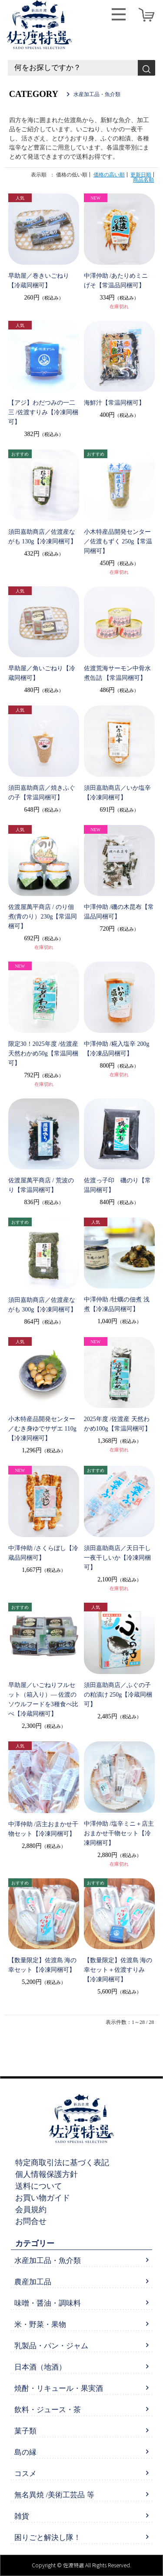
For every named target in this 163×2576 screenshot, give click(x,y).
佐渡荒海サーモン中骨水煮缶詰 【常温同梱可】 (117, 673)
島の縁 (25, 2452)
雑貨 (21, 2516)
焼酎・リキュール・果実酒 (58, 2388)
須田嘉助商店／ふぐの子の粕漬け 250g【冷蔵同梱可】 (118, 1694)
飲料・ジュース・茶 (47, 2410)
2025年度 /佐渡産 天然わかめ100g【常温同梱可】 (117, 1424)
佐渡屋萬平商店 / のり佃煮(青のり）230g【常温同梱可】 (42, 916)
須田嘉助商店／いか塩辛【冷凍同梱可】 (117, 793)
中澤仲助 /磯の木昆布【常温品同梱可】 (119, 912)
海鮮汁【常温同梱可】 (114, 402)
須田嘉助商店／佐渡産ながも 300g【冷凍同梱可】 (42, 1305)
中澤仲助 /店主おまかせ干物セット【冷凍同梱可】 (43, 1829)
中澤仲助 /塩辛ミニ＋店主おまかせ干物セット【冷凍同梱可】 (119, 1833)
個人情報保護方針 (46, 2174)
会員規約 (31, 2209)
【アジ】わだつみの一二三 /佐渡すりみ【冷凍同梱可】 (43, 412)
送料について (38, 2186)
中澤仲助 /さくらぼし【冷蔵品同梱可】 (43, 1553)
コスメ (25, 2473)
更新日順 (140, 175)
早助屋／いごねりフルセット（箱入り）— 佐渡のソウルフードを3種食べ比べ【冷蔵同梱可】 (43, 1699)
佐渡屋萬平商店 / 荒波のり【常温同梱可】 (41, 1185)
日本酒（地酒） (40, 2367)
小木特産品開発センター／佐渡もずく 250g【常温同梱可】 (118, 541)
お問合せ (31, 2221)
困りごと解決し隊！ (47, 2537)
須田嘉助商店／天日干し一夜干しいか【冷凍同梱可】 (117, 1558)
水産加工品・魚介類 (47, 2260)
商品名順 (143, 180)
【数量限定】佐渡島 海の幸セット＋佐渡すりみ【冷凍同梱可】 (118, 1970)
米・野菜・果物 (40, 2324)
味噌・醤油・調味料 (47, 2303)
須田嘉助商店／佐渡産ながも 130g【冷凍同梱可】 (42, 537)
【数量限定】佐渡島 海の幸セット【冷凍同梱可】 (42, 1965)
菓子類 (25, 2431)
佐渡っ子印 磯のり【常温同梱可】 (117, 1185)
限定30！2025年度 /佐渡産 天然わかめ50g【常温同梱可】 (43, 1053)
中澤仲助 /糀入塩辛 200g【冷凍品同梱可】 (117, 1049)
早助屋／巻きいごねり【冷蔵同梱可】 (38, 281)
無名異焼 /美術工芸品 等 (54, 2495)
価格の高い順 (109, 175)
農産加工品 (32, 2282)
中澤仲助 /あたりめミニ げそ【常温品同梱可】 (116, 281)
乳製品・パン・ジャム (51, 2346)
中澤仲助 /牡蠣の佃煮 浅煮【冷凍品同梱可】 (117, 1304)
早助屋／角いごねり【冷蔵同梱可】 (41, 673)
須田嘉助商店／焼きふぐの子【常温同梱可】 (41, 793)
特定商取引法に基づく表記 (62, 2162)
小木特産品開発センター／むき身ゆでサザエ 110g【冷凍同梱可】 (42, 1428)
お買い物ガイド (42, 2197)
